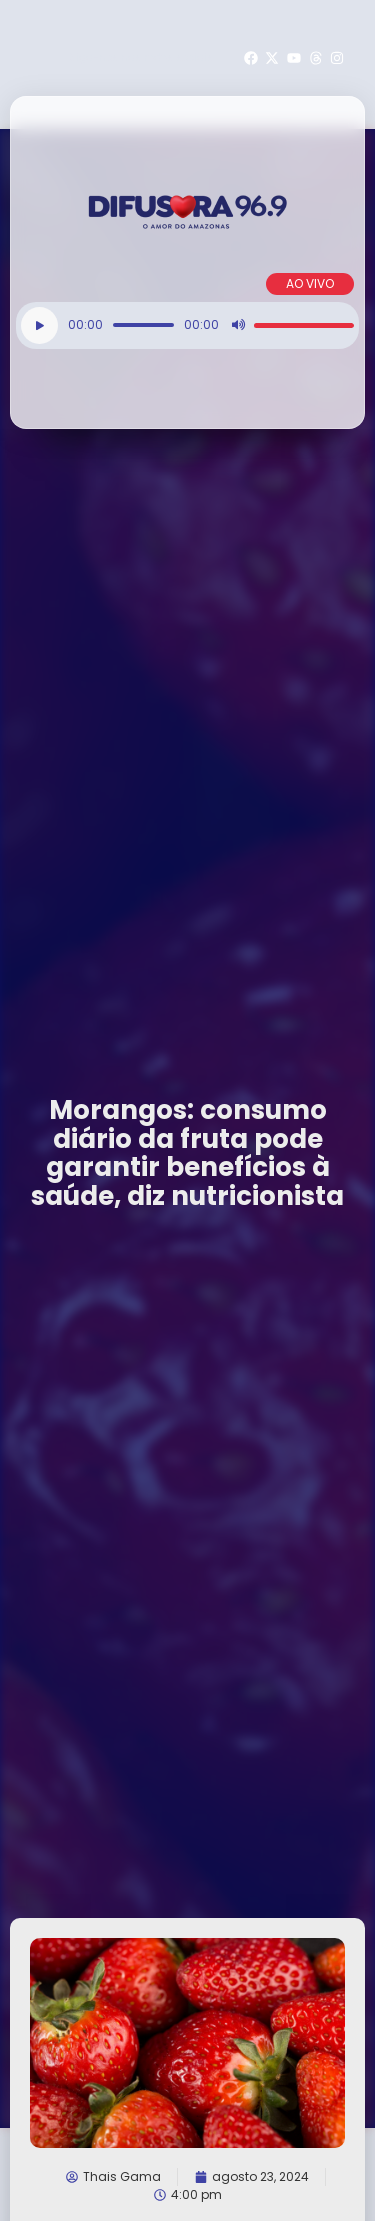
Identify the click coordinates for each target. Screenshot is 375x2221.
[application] (187, 325)
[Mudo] (238, 325)
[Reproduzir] (39, 325)
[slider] (143, 325)
